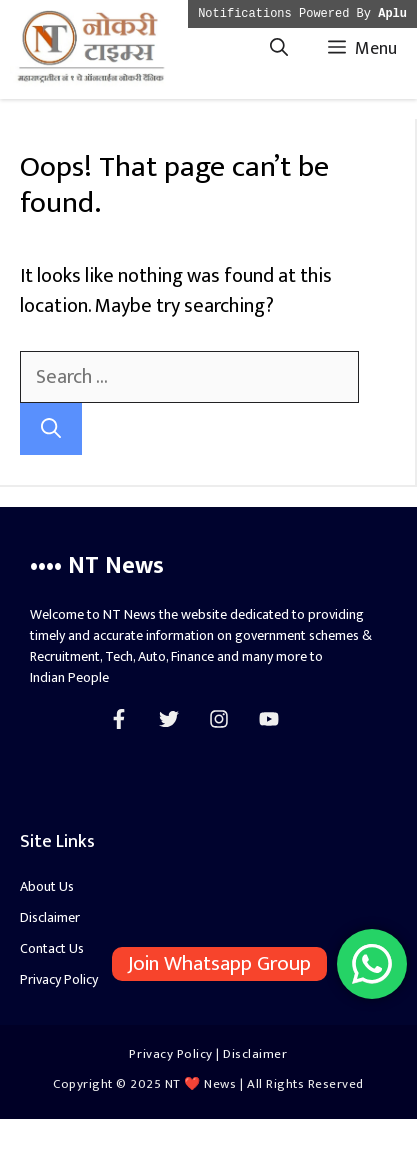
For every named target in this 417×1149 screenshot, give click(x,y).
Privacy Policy (59, 979)
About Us (47, 886)
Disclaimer (50, 917)
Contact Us (52, 948)
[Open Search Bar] (279, 49)
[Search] (51, 429)
